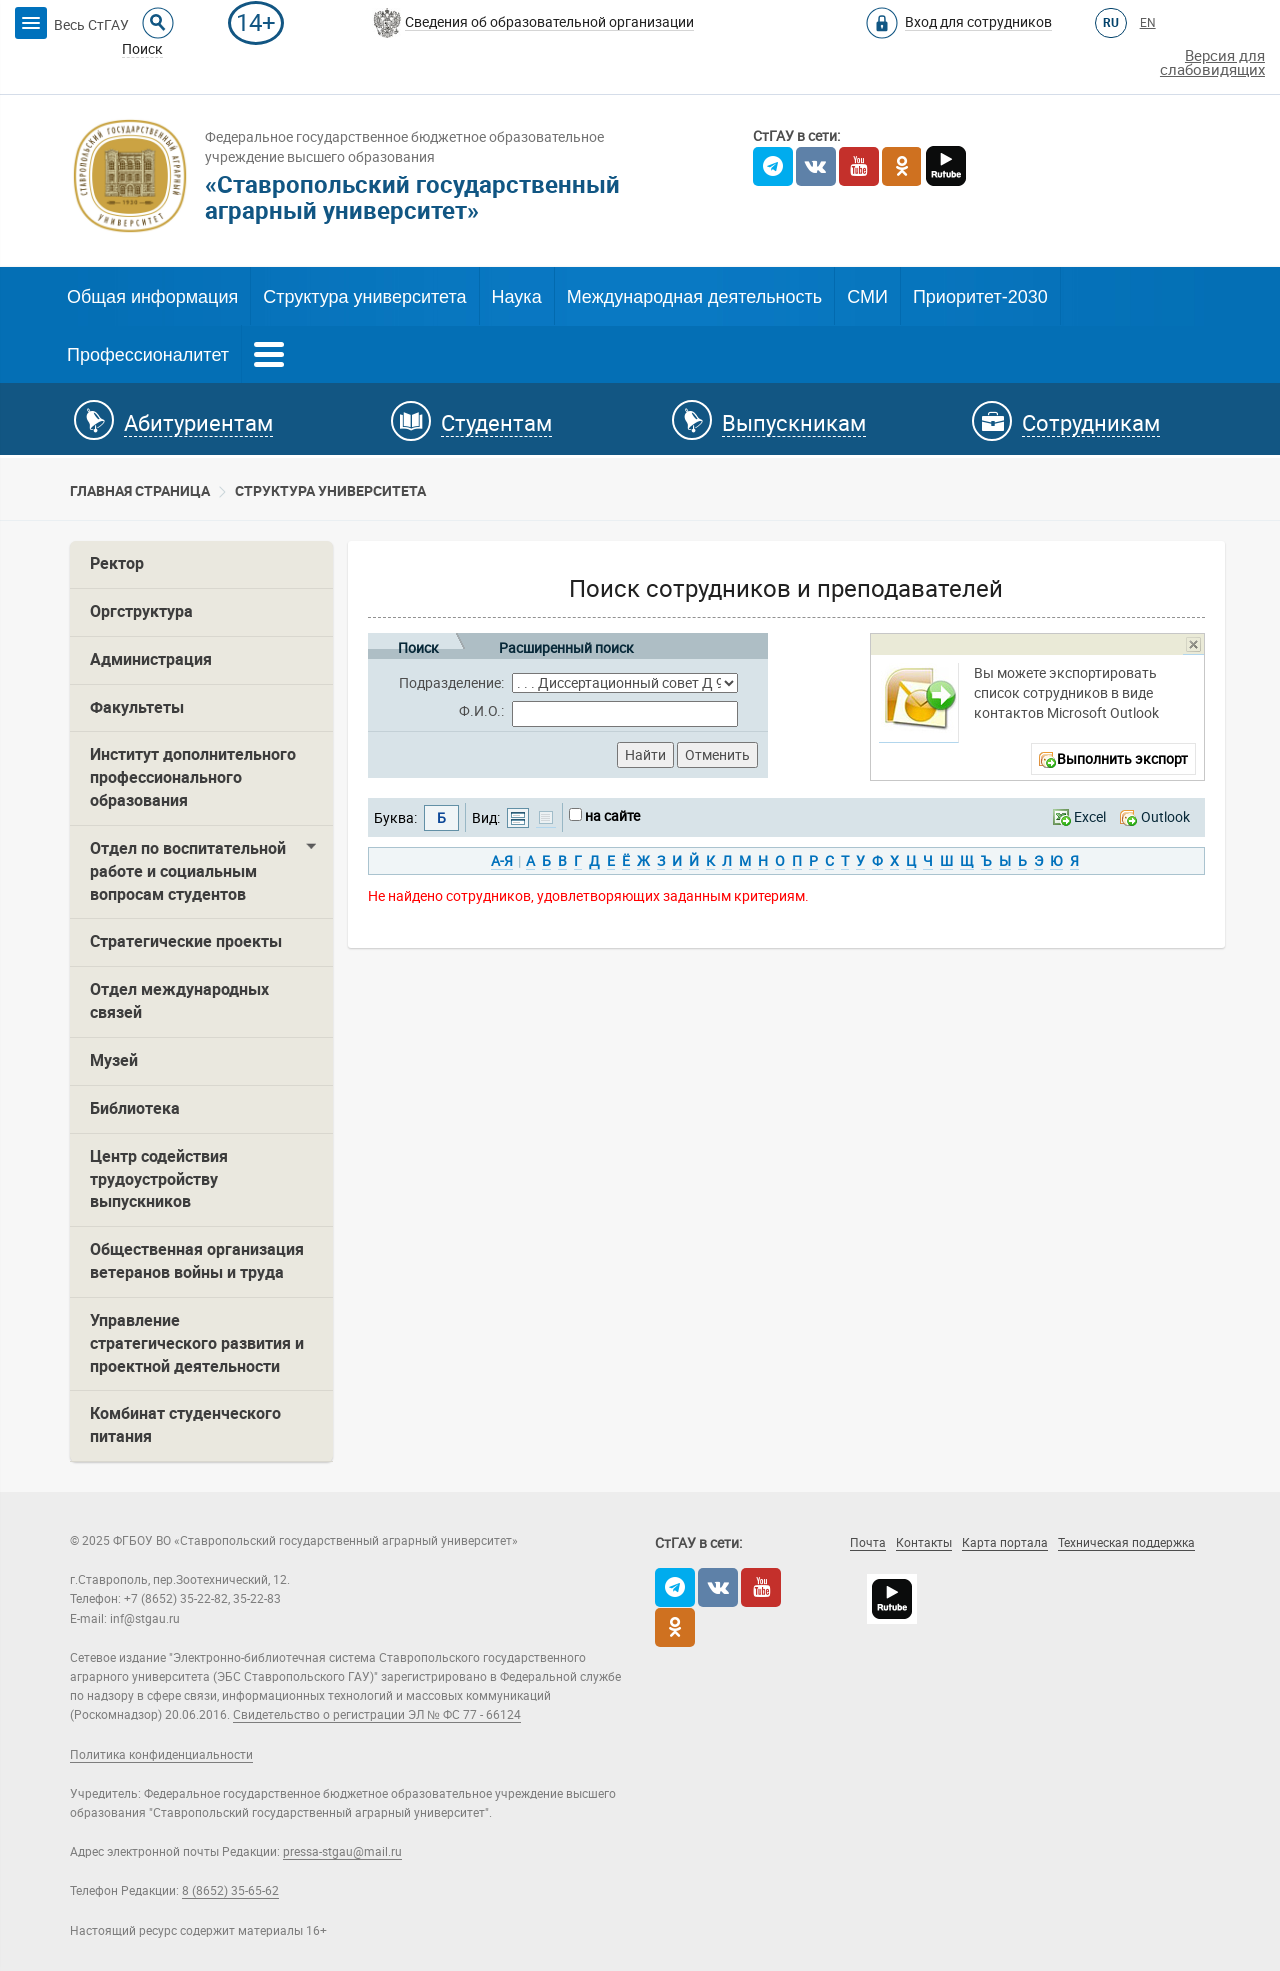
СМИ (867, 297)
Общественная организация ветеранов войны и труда (197, 1261)
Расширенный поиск (566, 644)
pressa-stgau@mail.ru (342, 1852)
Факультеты (137, 707)
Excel (1090, 817)
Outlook (1165, 817)
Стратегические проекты (186, 941)
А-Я (502, 861)
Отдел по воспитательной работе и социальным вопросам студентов (188, 871)
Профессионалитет (148, 355)
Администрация (151, 659)
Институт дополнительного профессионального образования (193, 777)
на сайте (612, 816)
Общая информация (152, 297)
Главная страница (140, 491)
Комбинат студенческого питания (185, 1425)
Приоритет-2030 (980, 297)
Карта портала (1005, 1543)
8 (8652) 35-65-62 (230, 1891)
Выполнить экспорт (1122, 759)
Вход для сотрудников (978, 22)
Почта (868, 1543)
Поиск (418, 644)
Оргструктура (141, 611)
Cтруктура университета (330, 491)
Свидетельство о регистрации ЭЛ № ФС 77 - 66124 (377, 1715)
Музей (114, 1060)
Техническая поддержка (1126, 1543)
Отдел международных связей (179, 1001)
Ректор (117, 563)
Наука (517, 297)
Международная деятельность (695, 297)
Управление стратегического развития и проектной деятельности (197, 1343)
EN (1148, 23)
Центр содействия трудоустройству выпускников (159, 1179)
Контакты (924, 1543)
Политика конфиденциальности (161, 1755)
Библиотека (135, 1108)
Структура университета (364, 297)
